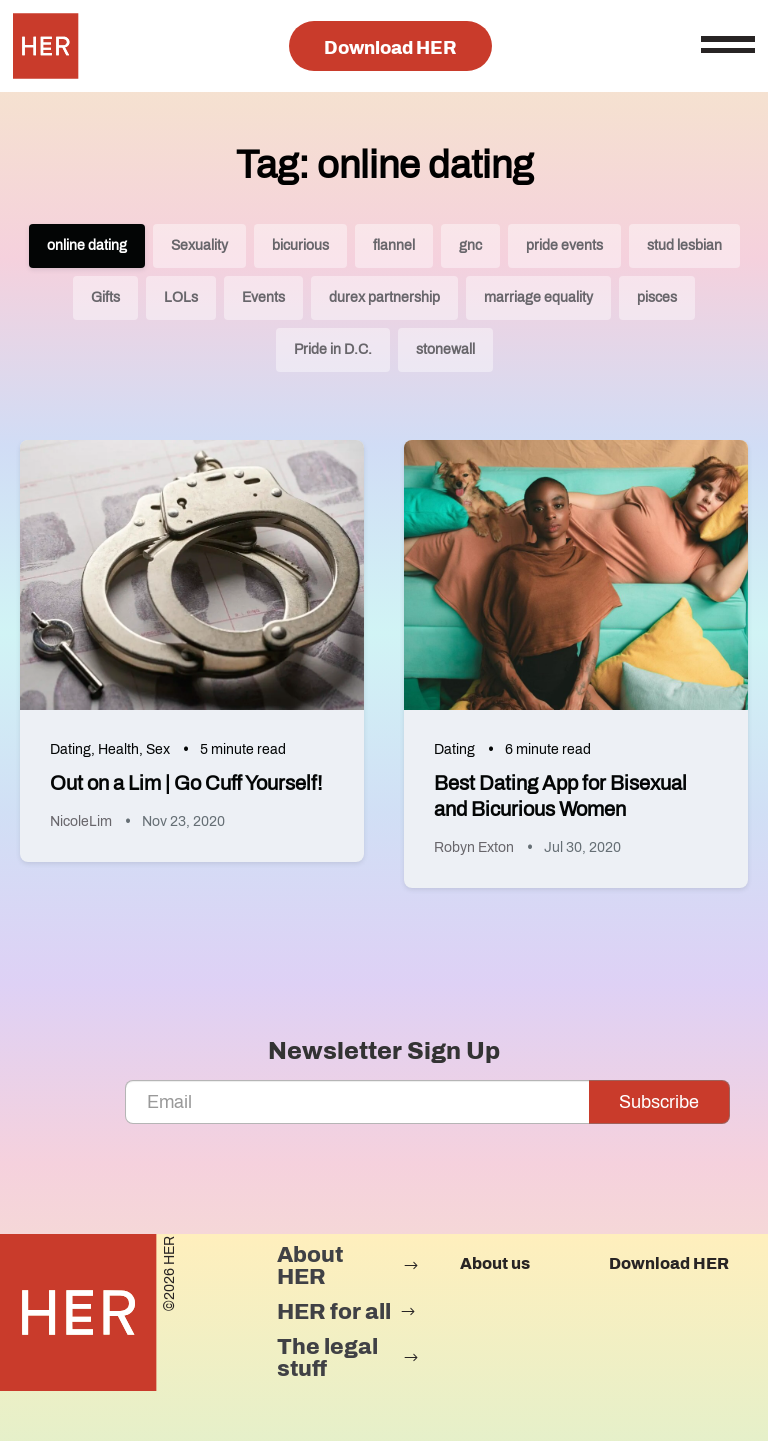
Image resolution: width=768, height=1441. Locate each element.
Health (118, 749)
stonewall (445, 349)
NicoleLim (81, 821)
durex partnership (384, 297)
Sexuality (199, 245)
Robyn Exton (474, 847)
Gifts (105, 297)
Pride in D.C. (333, 349)
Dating (70, 749)
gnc (470, 245)
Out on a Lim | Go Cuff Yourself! (186, 783)
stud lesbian (684, 245)
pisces (657, 297)
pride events (564, 245)
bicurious (300, 245)
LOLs (181, 297)
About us (495, 1263)
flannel (394, 245)
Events (263, 297)
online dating (87, 245)
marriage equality (538, 297)
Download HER (390, 48)
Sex (158, 749)
